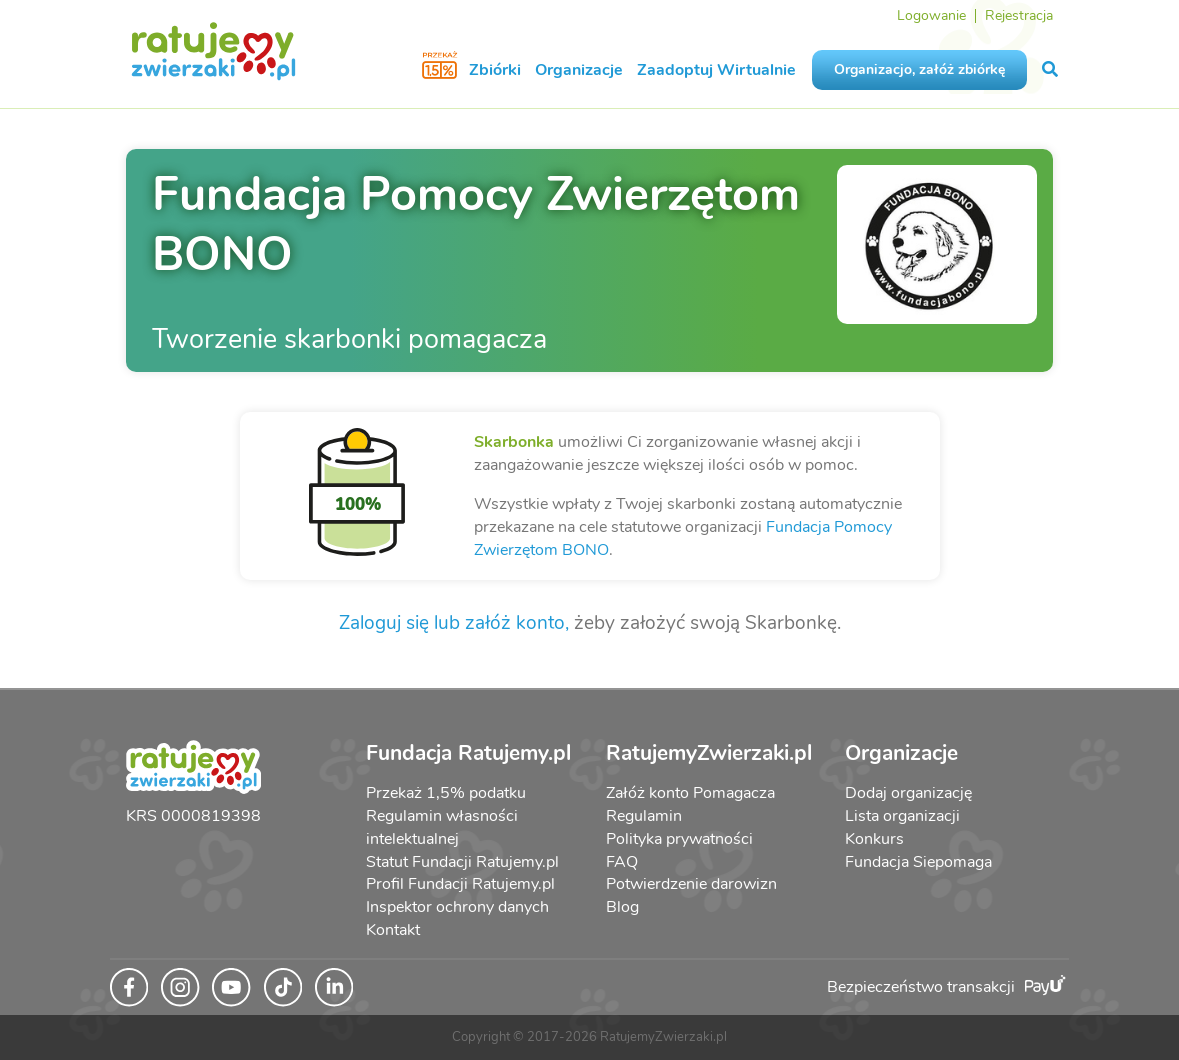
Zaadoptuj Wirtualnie (716, 70)
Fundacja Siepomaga (918, 862)
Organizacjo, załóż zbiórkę (919, 69)
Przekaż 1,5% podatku (446, 793)
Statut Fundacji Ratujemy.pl (462, 862)
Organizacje (579, 70)
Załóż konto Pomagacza (690, 793)
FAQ (622, 862)
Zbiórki (495, 70)
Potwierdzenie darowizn (691, 884)
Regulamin (644, 816)
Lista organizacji (902, 816)
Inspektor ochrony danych (457, 907)
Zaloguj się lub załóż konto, (454, 623)
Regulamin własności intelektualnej (442, 827)
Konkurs (874, 839)
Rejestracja (1019, 15)
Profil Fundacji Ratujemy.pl (460, 884)
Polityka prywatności (679, 839)
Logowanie (931, 15)
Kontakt (393, 930)
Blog (622, 907)
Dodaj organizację (908, 793)
